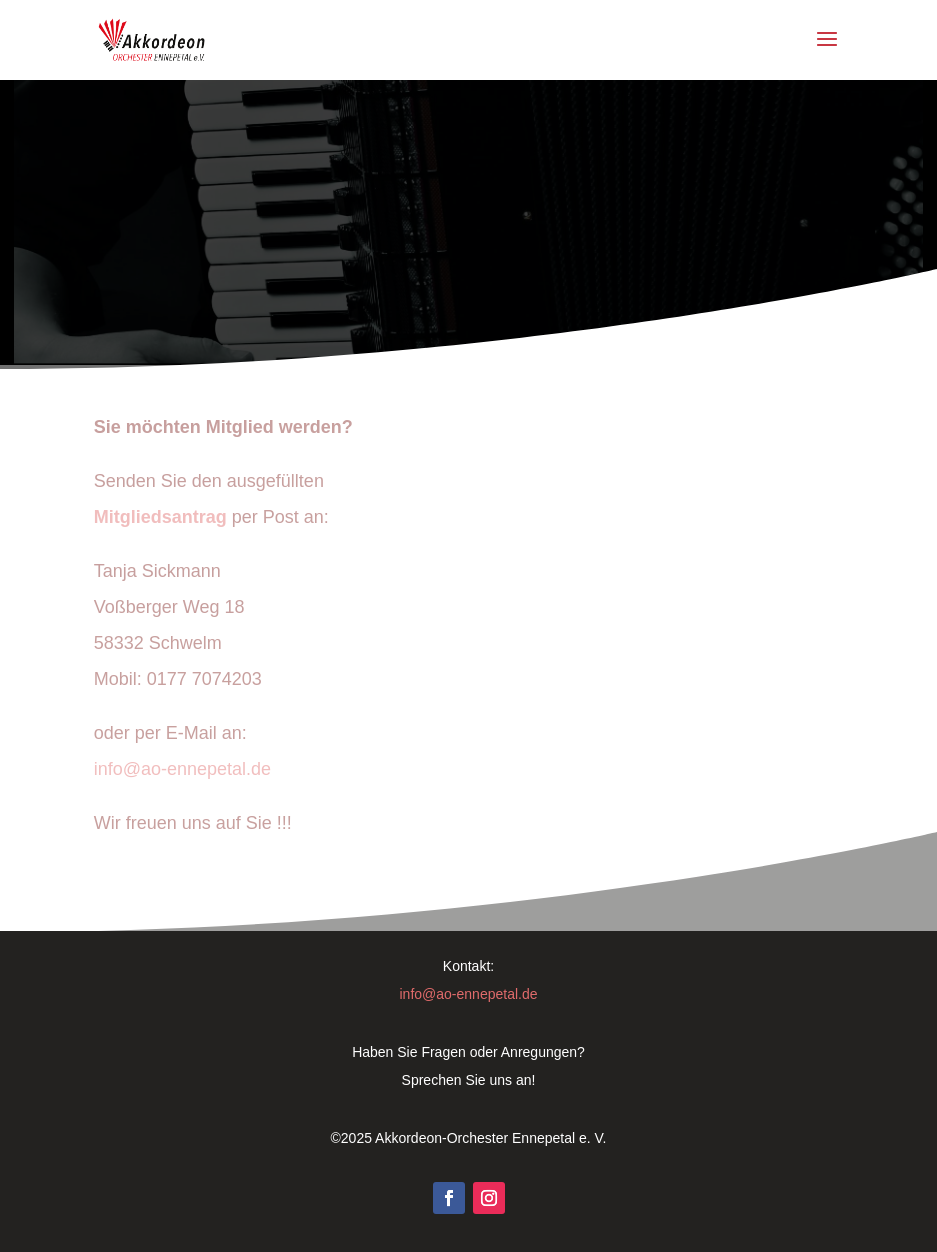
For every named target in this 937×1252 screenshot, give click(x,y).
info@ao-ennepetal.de (182, 769)
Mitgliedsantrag (163, 517)
